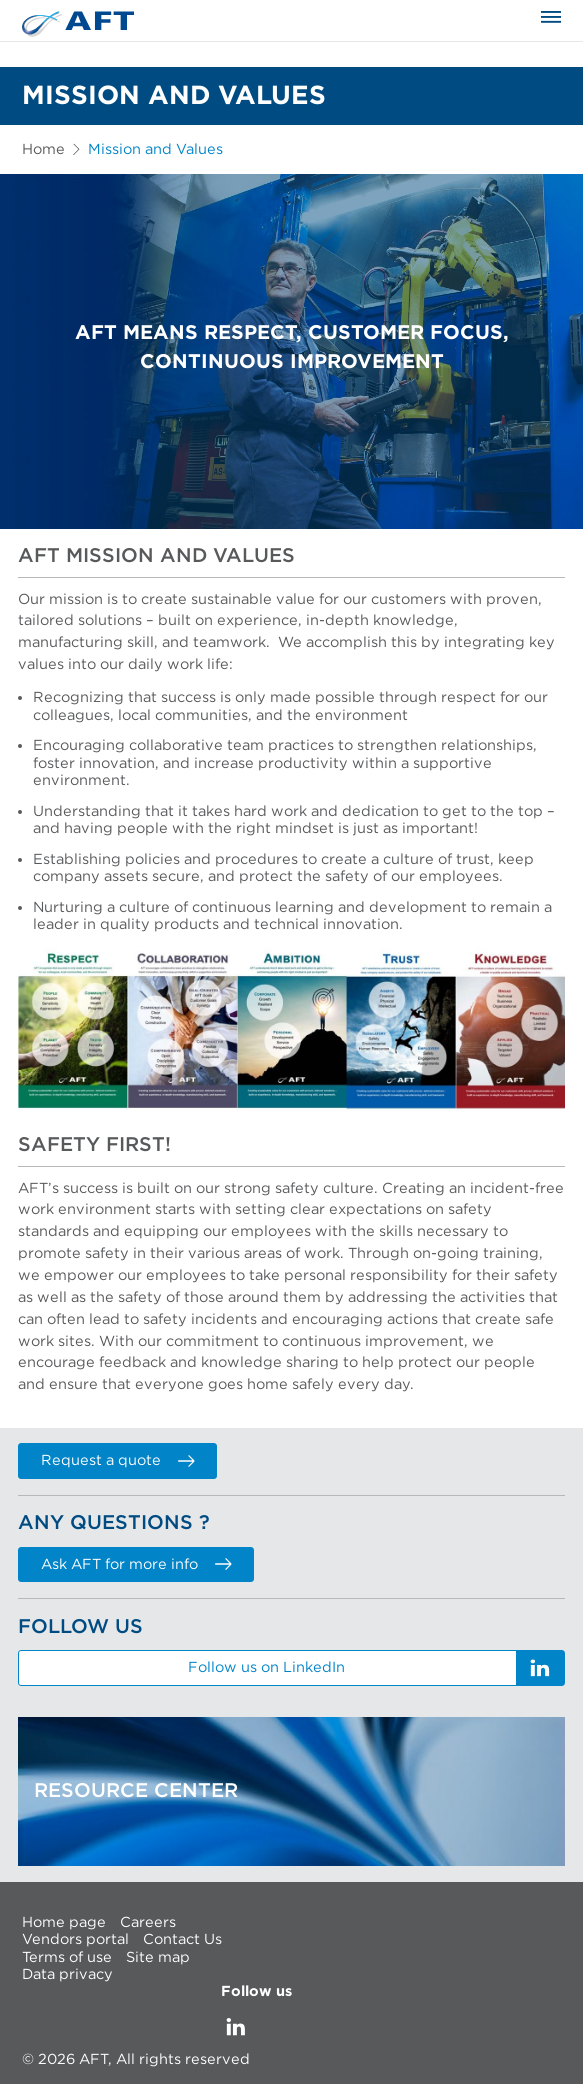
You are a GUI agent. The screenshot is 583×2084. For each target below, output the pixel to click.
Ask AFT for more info (136, 1564)
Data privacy (67, 1974)
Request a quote (117, 1460)
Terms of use (67, 1956)
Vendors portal (75, 1939)
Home (43, 149)
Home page (64, 1921)
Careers (148, 1921)
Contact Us (182, 1939)
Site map (158, 1956)
